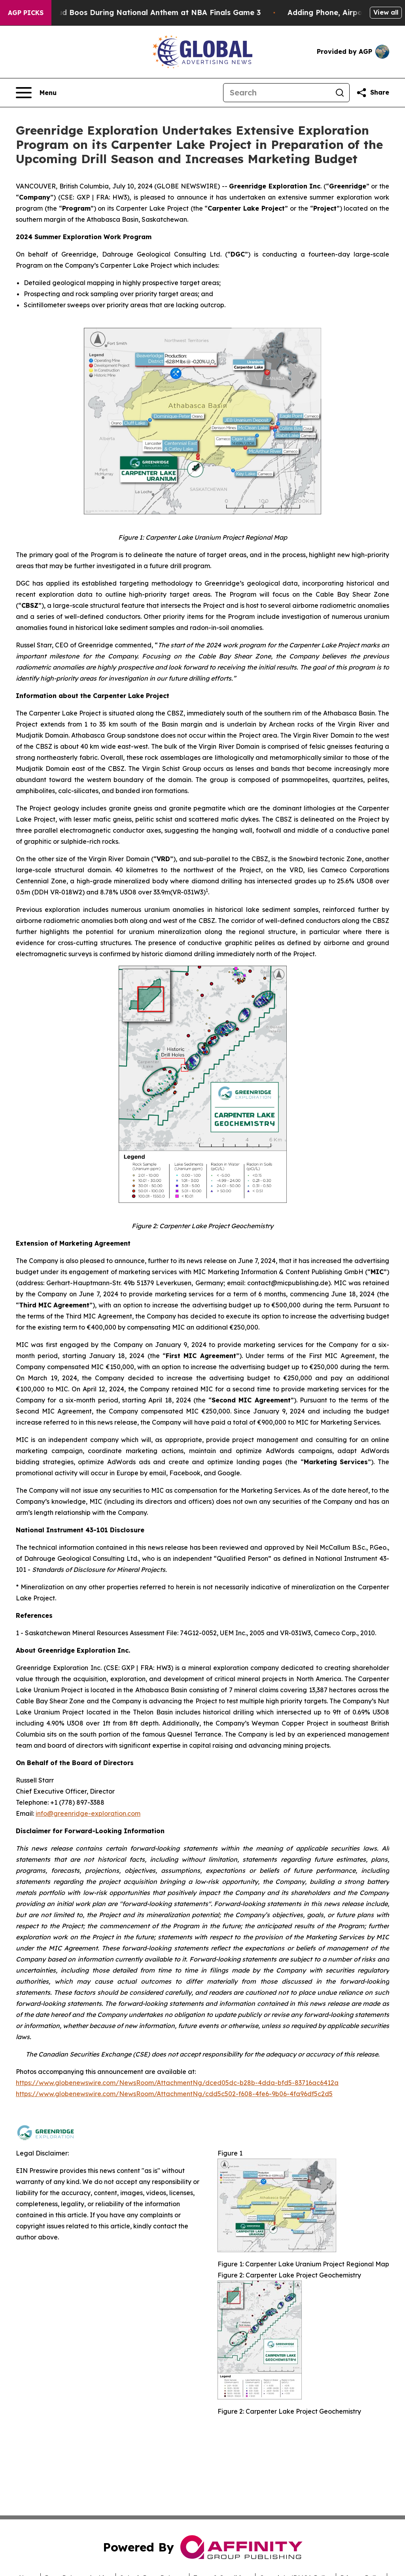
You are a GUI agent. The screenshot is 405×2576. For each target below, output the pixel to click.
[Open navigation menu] (36, 93)
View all (385, 12)
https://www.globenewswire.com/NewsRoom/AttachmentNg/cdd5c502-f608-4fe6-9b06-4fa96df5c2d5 (174, 2094)
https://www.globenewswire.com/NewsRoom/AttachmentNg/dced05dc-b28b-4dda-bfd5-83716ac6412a (177, 2083)
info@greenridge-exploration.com (88, 1813)
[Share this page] (372, 93)
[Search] (276, 93)
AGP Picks (26, 13)
